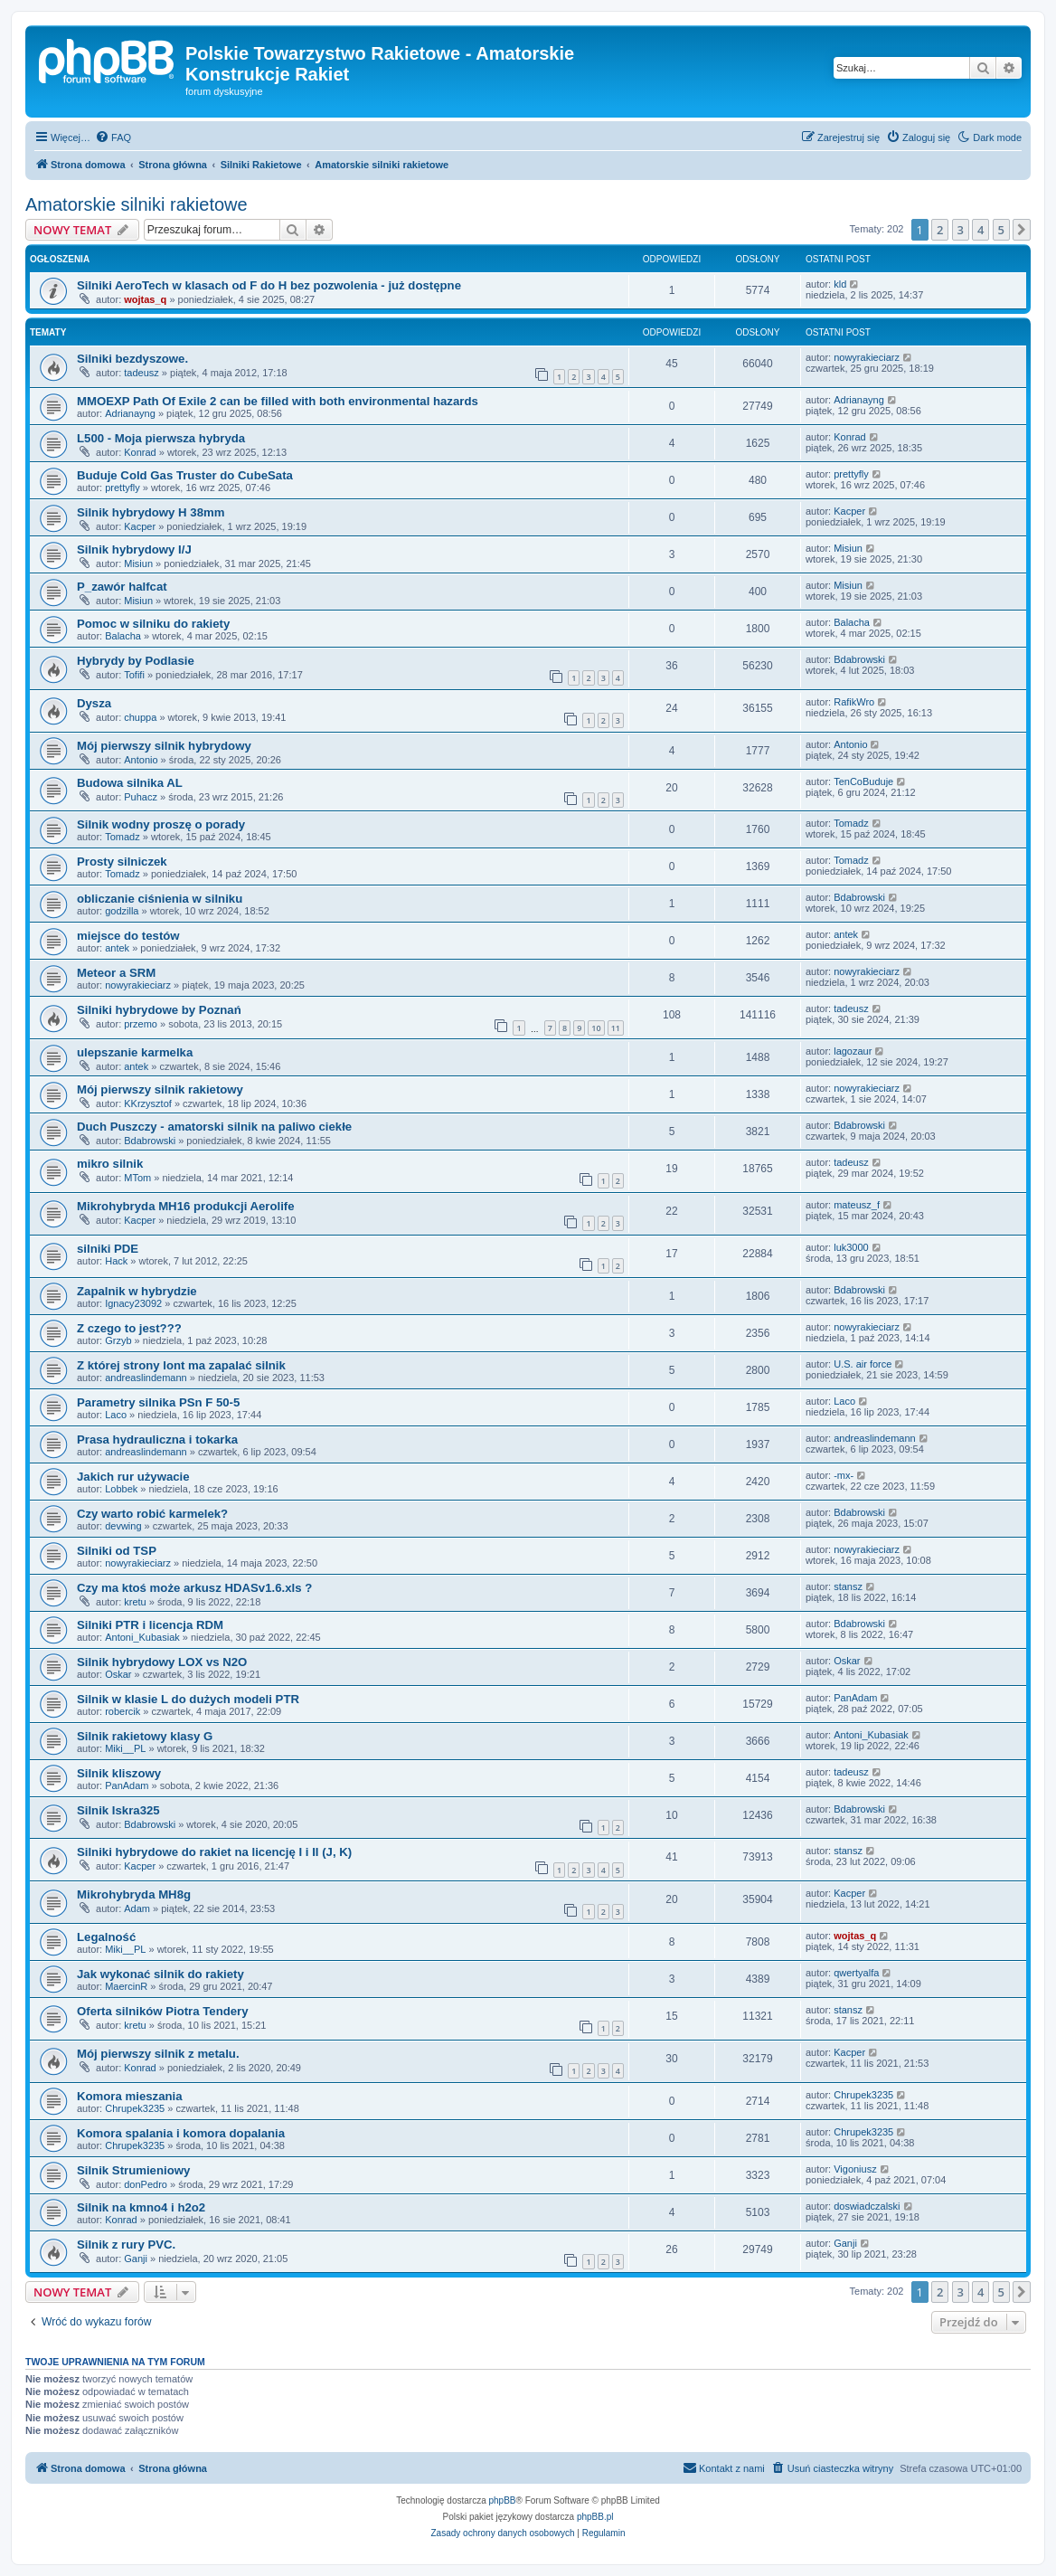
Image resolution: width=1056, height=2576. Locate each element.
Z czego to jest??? (129, 1328)
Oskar (118, 1674)
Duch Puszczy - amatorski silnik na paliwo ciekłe (214, 1126)
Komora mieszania (130, 2096)
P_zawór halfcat (122, 586)
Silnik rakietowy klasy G (144, 1736)
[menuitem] (113, 137)
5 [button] (1001, 230)
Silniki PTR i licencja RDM (150, 1625)
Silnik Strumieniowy (133, 2170)
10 (595, 1028)
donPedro (145, 2184)
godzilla (121, 910)
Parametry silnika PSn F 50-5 (158, 1402)
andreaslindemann (146, 1377)
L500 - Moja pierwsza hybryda (161, 438)
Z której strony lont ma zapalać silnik (181, 1365)
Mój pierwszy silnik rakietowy (160, 1089)
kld (840, 284)
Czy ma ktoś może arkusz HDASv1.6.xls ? (194, 1588)
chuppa (140, 717)
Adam (137, 1908)
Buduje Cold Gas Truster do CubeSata (185, 475)
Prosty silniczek (122, 861)
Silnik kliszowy (119, 1773)
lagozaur (853, 1051)
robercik (122, 1711)
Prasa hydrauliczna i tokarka (157, 1439)
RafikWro (854, 701)
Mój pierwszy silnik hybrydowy (164, 746)
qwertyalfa (856, 1972)
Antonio (140, 759)
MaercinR (126, 1986)
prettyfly (122, 487)
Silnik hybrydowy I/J (134, 549)
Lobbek (121, 1488)
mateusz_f (857, 1204)
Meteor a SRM (116, 973)
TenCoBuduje (863, 781)
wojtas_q (145, 299)
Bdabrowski (859, 659)
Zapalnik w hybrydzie (137, 1291)
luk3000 (851, 1247)
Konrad (140, 452)
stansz (848, 1586)
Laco (116, 1414)
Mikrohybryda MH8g (134, 1894)
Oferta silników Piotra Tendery (163, 2011)
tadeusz (141, 372)
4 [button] (980, 230)
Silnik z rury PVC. (126, 2244)
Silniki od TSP (116, 1551)
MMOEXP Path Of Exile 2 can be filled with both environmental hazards (277, 401)
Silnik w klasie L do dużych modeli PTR (188, 1699)
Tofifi (134, 674)
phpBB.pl (595, 2517)
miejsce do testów (128, 935)
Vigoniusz (855, 2169)
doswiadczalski (867, 2206)
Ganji (135, 2258)
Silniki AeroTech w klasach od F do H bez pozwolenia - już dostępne (269, 285)
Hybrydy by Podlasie (135, 661)
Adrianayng (130, 413)
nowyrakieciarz (867, 357)
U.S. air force (862, 1364)
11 (615, 1028)
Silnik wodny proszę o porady (161, 824)
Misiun (138, 563)
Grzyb (118, 1340)
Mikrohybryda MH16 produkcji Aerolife (186, 1206)
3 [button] (960, 230)
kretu (135, 1601)
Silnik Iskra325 (118, 1810)
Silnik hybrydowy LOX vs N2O (162, 1662)
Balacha (123, 635)
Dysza (94, 703)
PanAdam (855, 1697)
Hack (116, 1260)
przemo (140, 1023)
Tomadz (122, 836)
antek (117, 947)
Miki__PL (125, 1748)
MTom (137, 1177)
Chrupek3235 (135, 2108)
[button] (1022, 230)
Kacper (140, 526)
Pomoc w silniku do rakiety (153, 623)
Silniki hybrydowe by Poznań (159, 1010)
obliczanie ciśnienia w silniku (159, 898)
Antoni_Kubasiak (142, 1637)
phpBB (502, 2500)
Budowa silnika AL (130, 783)
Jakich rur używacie (133, 1476)
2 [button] (940, 230)
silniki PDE (107, 1248)
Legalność (106, 1937)
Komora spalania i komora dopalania (181, 2133)
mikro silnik (110, 1163)
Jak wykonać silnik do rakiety (160, 1974)
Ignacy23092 (133, 1303)
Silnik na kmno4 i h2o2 (141, 2207)
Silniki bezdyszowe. (132, 358)
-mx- (843, 1475)
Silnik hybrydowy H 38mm (150, 512)
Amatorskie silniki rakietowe (136, 204)
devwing (123, 1525)
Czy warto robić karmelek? (152, 1513)
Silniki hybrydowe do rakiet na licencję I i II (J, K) (214, 1852)
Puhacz (140, 796)
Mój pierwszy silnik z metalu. (158, 2053)
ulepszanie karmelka (135, 1052)
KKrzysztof (148, 1103)
